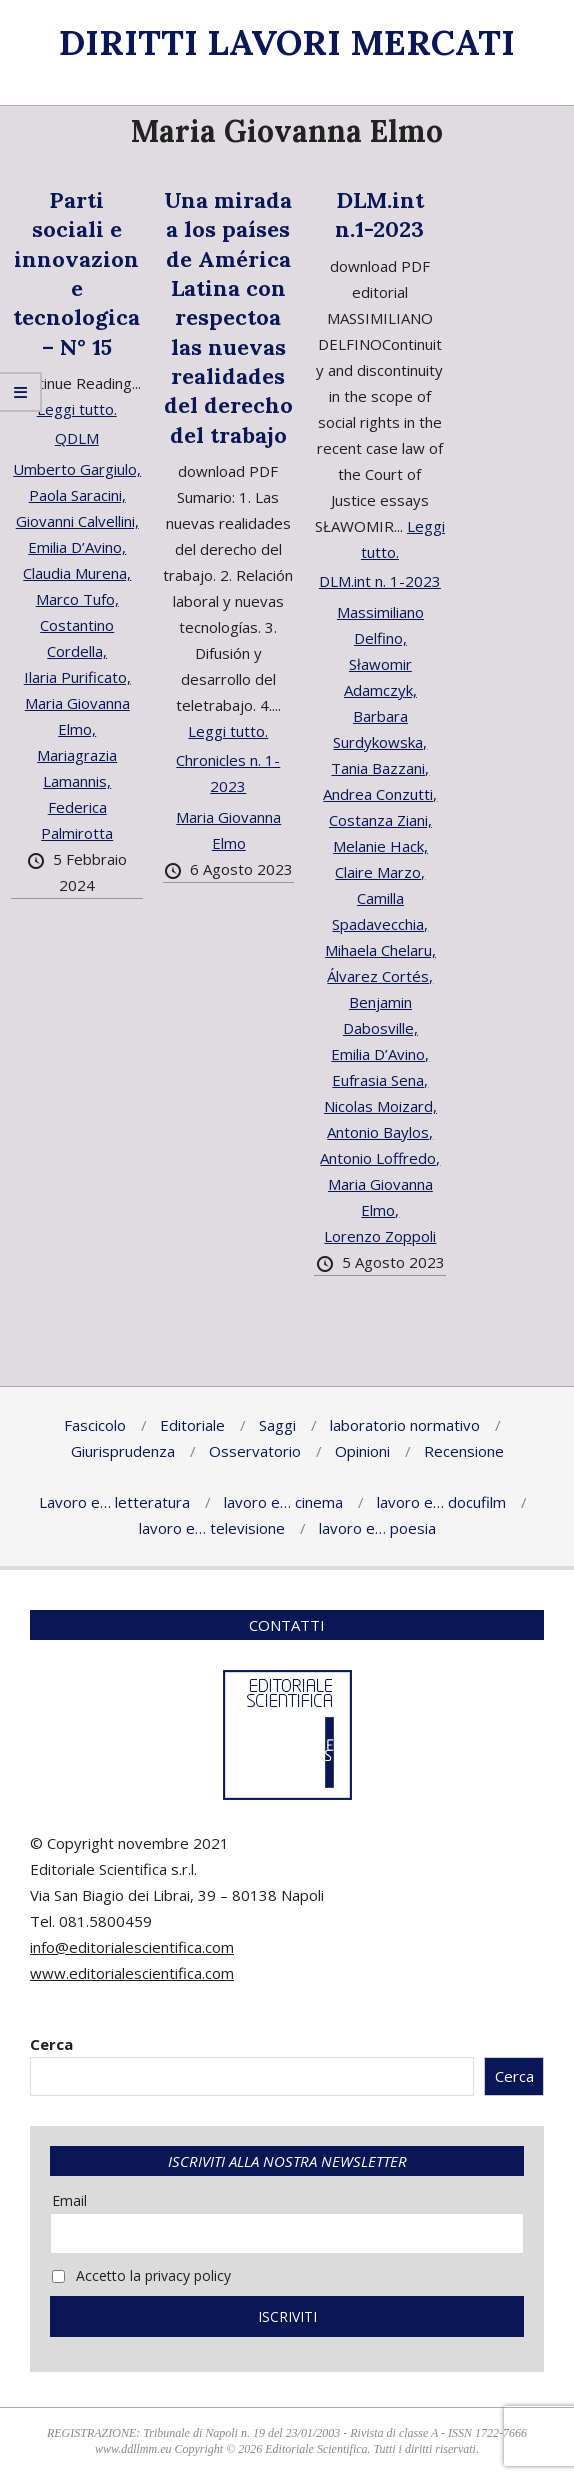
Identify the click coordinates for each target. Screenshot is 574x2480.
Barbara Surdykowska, (380, 729)
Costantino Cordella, (77, 638)
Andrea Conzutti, (380, 794)
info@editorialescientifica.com (132, 1947)
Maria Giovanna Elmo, (77, 716)
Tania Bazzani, (380, 768)
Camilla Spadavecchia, (380, 911)
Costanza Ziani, (380, 820)
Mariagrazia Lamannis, (77, 768)
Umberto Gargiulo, (77, 469)
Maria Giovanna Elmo (228, 830)
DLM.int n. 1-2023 (380, 581)
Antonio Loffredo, (380, 1158)
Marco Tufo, (77, 599)
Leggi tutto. (77, 409)
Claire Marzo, (380, 872)
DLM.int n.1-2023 (379, 214)
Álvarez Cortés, (380, 976)
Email (69, 2200)
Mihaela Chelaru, (380, 950)
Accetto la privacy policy (141, 2275)
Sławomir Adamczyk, (380, 677)
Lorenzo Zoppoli (380, 1236)
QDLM (77, 438)
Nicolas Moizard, (380, 1106)
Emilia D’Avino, (77, 547)
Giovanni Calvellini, (77, 521)
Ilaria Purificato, (77, 677)
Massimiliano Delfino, (380, 625)
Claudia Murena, (77, 573)
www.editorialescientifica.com (132, 1973)
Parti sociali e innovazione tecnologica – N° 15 (76, 273)
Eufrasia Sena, (380, 1080)
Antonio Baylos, (380, 1132)
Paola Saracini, (77, 495)
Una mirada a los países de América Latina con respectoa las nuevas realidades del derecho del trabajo (228, 317)
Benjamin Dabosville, (380, 1015)
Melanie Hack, (380, 846)
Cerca (51, 2044)
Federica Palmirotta (77, 820)
